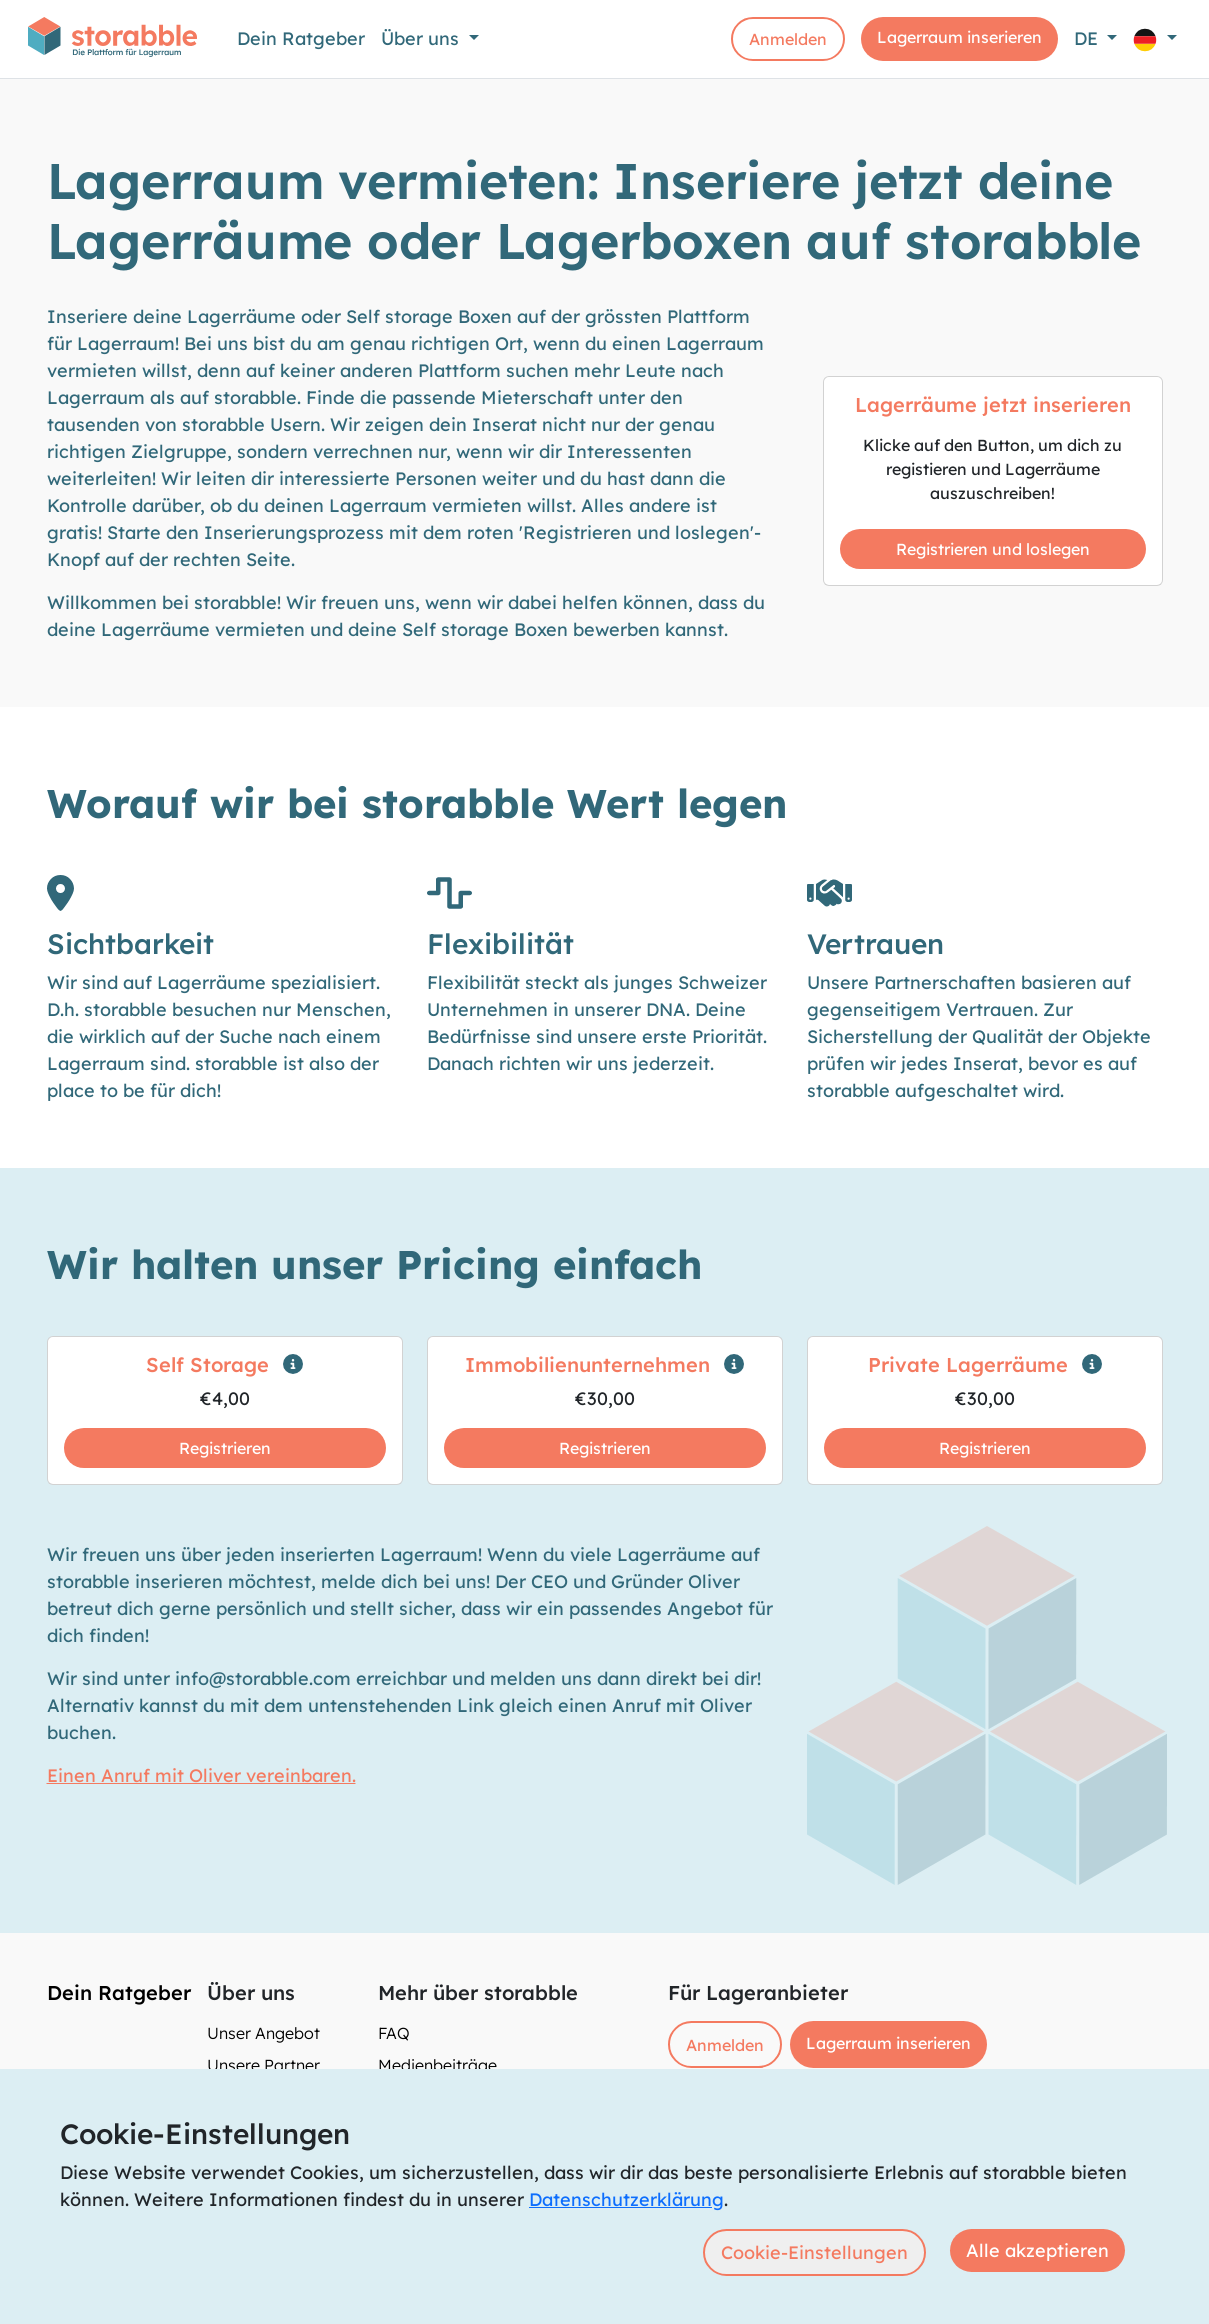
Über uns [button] (422, 38)
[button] (1155, 38)
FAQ (394, 2033)
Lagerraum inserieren (959, 37)
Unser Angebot (263, 2033)
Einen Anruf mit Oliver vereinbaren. (201, 1775)
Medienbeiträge (437, 2065)
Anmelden (788, 39)
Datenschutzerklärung (626, 2199)
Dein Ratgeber (301, 38)
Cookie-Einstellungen (814, 2252)
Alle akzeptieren (1037, 2250)
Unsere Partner (263, 2065)
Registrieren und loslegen (993, 549)
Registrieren (225, 1448)
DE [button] (1088, 38)
